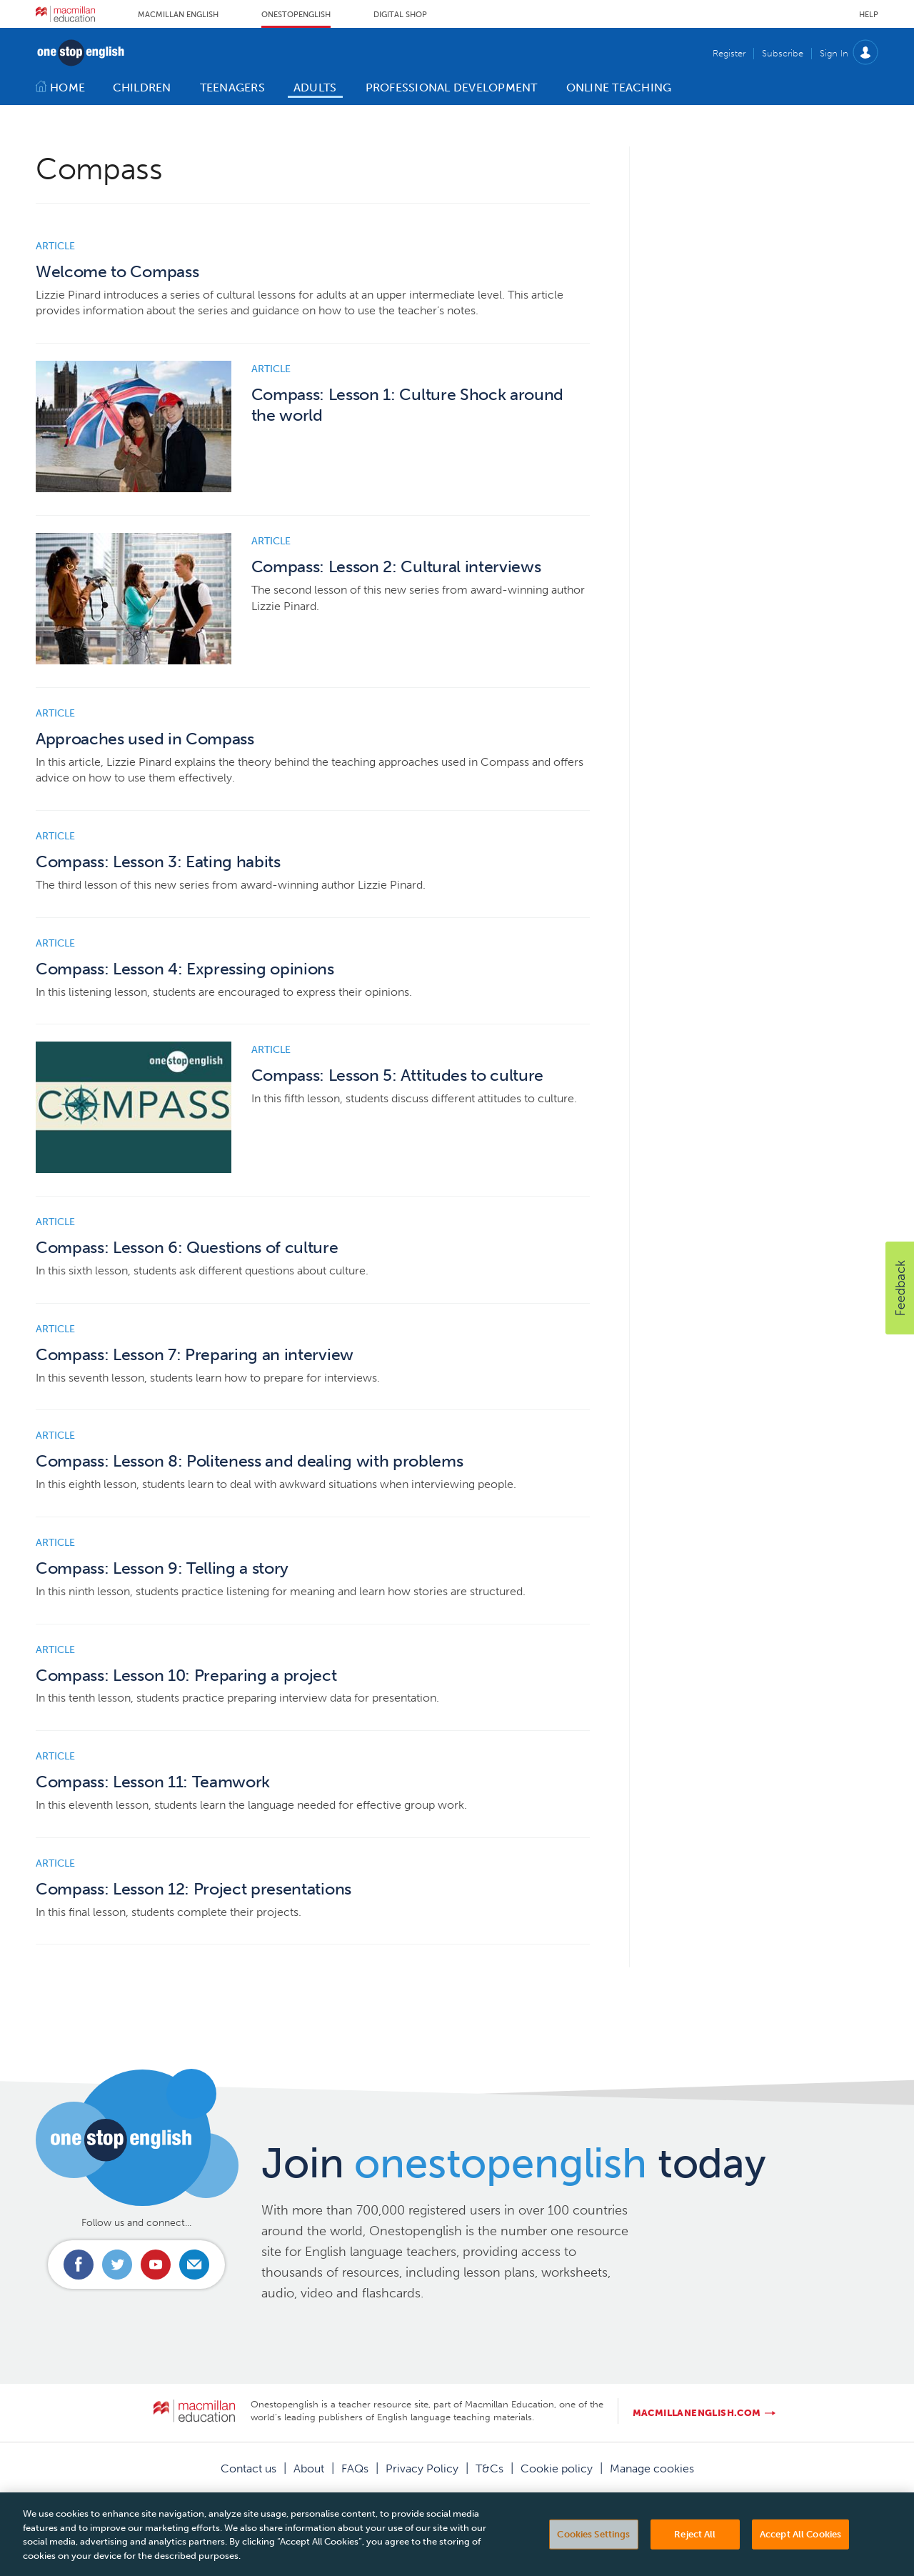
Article (55, 246)
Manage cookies (652, 2468)
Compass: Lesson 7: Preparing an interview (194, 1354)
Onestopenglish (296, 14)
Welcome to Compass (117, 271)
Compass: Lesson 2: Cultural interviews (396, 566)
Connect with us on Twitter (117, 2264)
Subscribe (782, 53)
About (308, 2468)
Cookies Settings (593, 2544)
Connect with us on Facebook (78, 2264)
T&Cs (489, 2468)
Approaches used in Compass (145, 739)
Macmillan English (178, 14)
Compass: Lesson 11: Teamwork (153, 1782)
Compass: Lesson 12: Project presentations (193, 1889)
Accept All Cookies (800, 2544)
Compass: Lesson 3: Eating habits (158, 862)
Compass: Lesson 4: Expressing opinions (185, 969)
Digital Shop (400, 14)
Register (729, 53)
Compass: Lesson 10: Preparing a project (186, 1675)
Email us (194, 2264)
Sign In (834, 53)
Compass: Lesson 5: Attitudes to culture (397, 1075)
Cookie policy (557, 2468)
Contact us (248, 2468)
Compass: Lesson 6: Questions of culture (187, 1247)
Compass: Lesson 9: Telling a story (162, 1568)
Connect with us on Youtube (156, 2264)
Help (868, 14)
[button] (899, 1288)
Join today (513, 2163)
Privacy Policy (422, 2468)
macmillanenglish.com (697, 2412)
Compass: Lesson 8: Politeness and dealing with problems (249, 1461)
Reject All (694, 2544)
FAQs (354, 2468)
